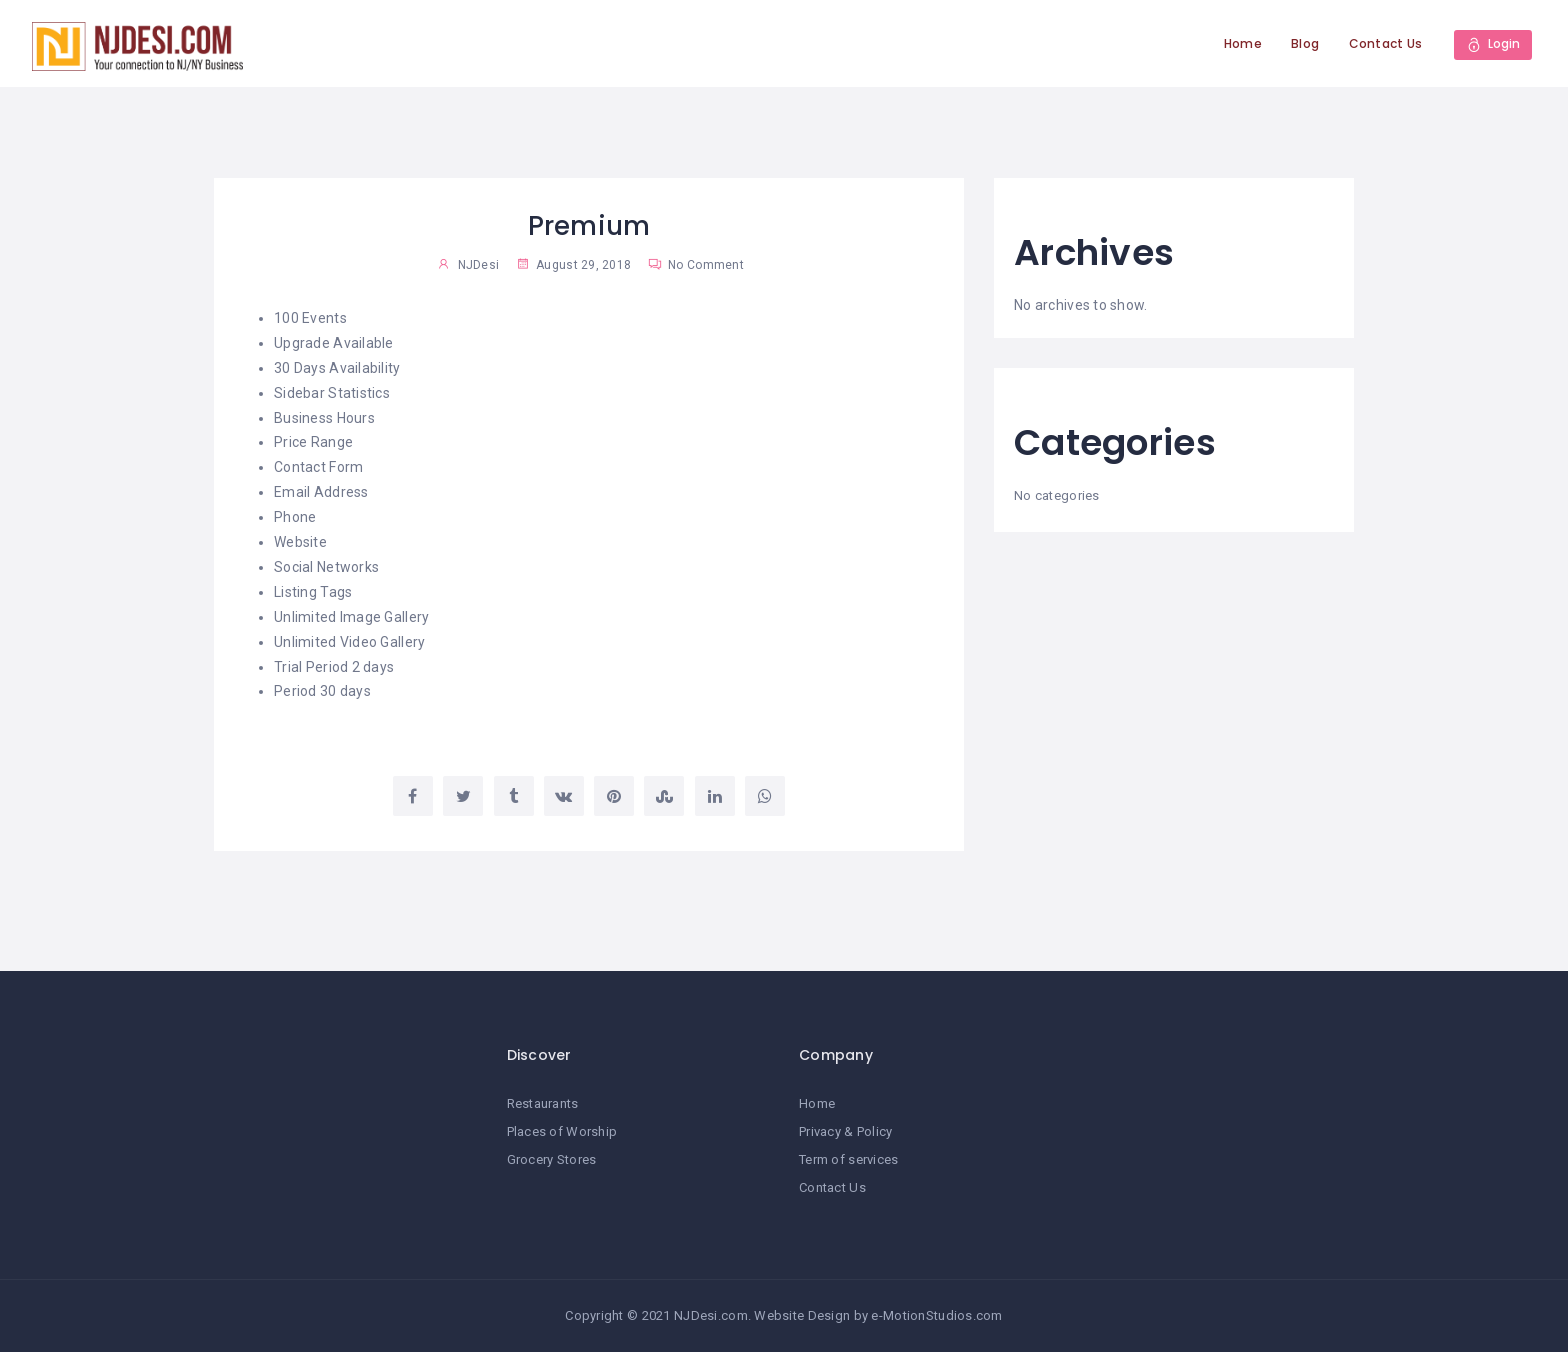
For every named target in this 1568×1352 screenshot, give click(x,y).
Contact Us (1385, 43)
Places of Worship (562, 1131)
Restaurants (543, 1103)
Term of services (848, 1159)
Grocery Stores (552, 1159)
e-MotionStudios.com (936, 1315)
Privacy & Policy (845, 1131)
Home (1243, 43)
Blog (1305, 43)
